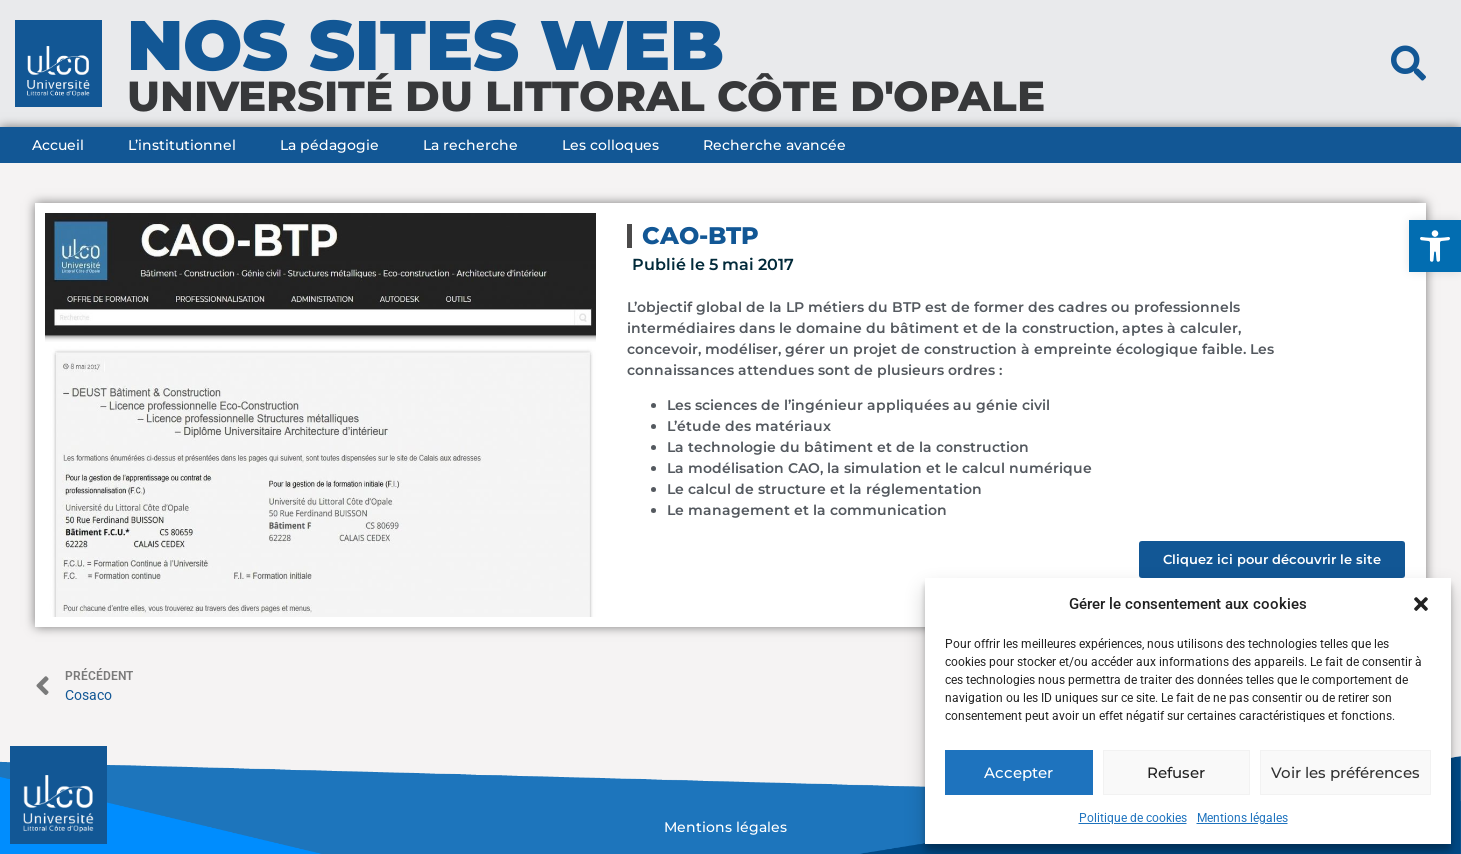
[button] (1435, 246)
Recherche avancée (774, 145)
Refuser (1176, 772)
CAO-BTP (700, 235)
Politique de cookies (1133, 818)
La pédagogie (329, 145)
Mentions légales (1242, 818)
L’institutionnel (182, 145)
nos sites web (425, 45)
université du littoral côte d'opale (586, 96)
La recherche (470, 145)
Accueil (58, 145)
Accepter (1018, 772)
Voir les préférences (1345, 772)
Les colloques (610, 145)
